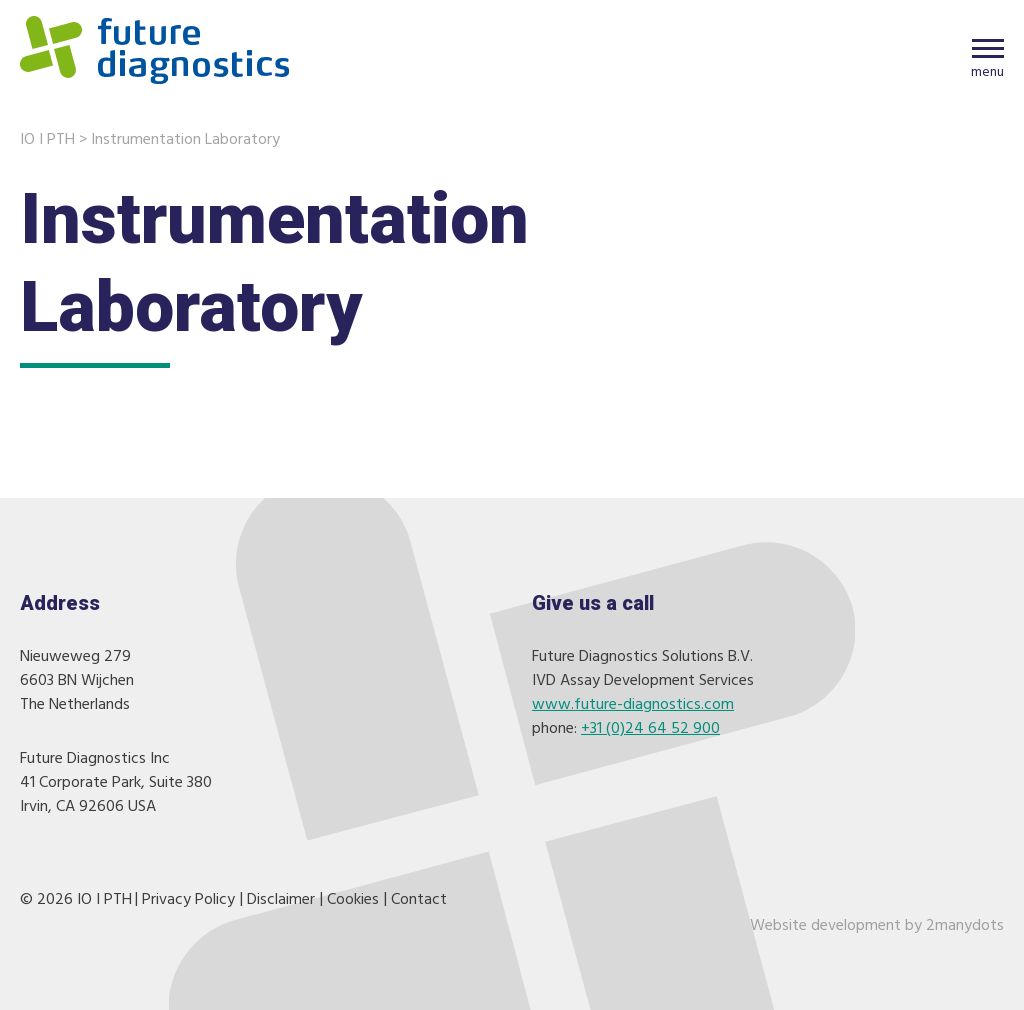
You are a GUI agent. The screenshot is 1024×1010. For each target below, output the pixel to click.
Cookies (353, 900)
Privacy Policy (188, 900)
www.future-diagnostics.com (633, 705)
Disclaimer (281, 900)
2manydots (965, 926)
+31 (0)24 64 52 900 (650, 729)
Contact (419, 900)
